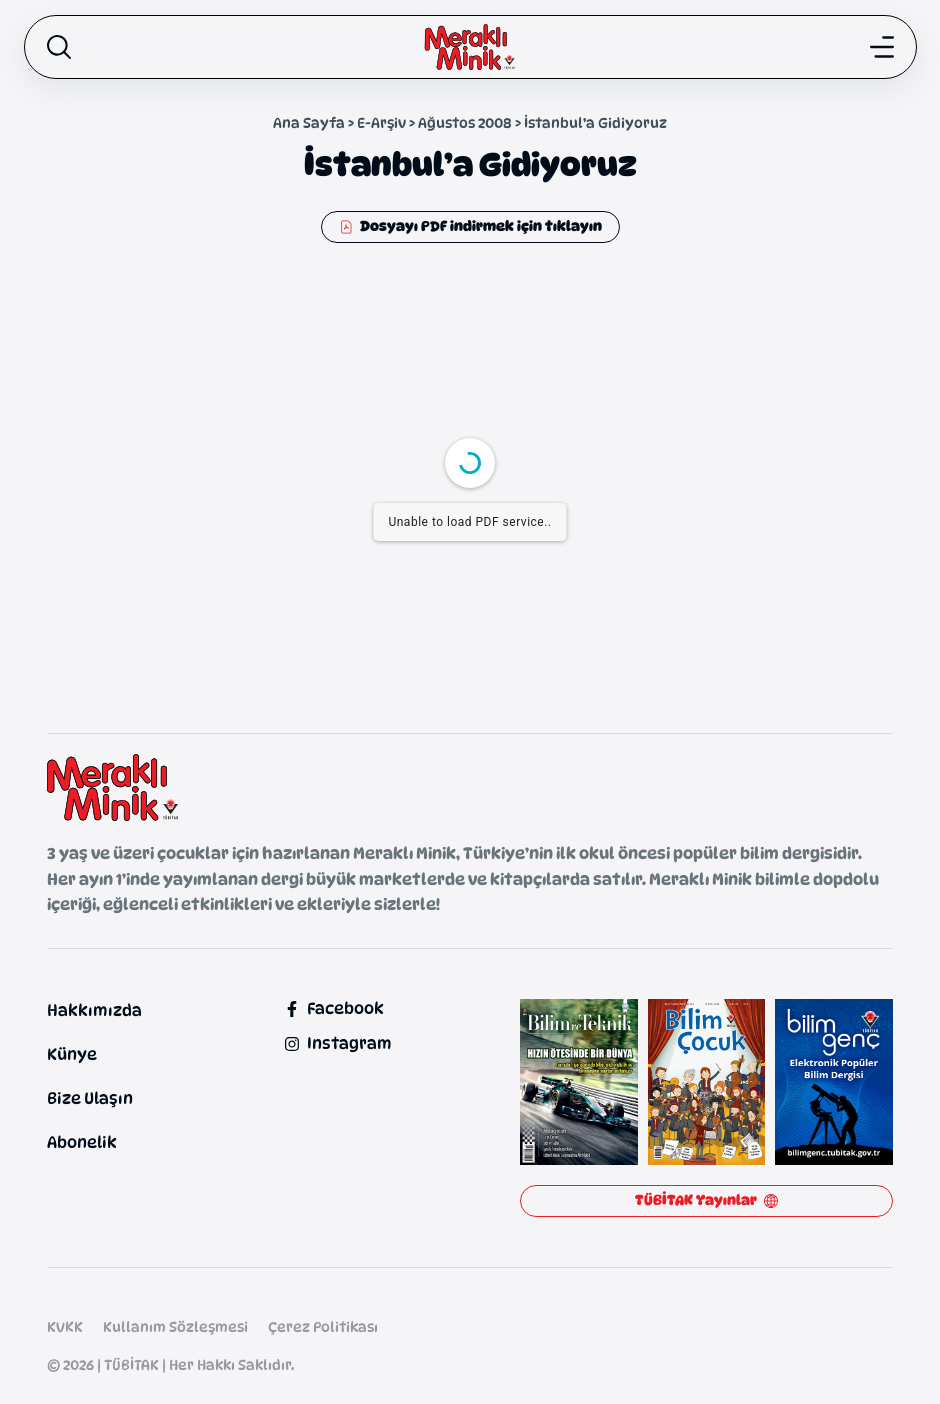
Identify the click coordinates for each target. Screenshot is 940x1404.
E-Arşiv (381, 122)
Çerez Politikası (323, 1326)
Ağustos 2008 (465, 122)
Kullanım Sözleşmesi (175, 1326)
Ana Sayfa (309, 122)
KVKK (65, 1326)
